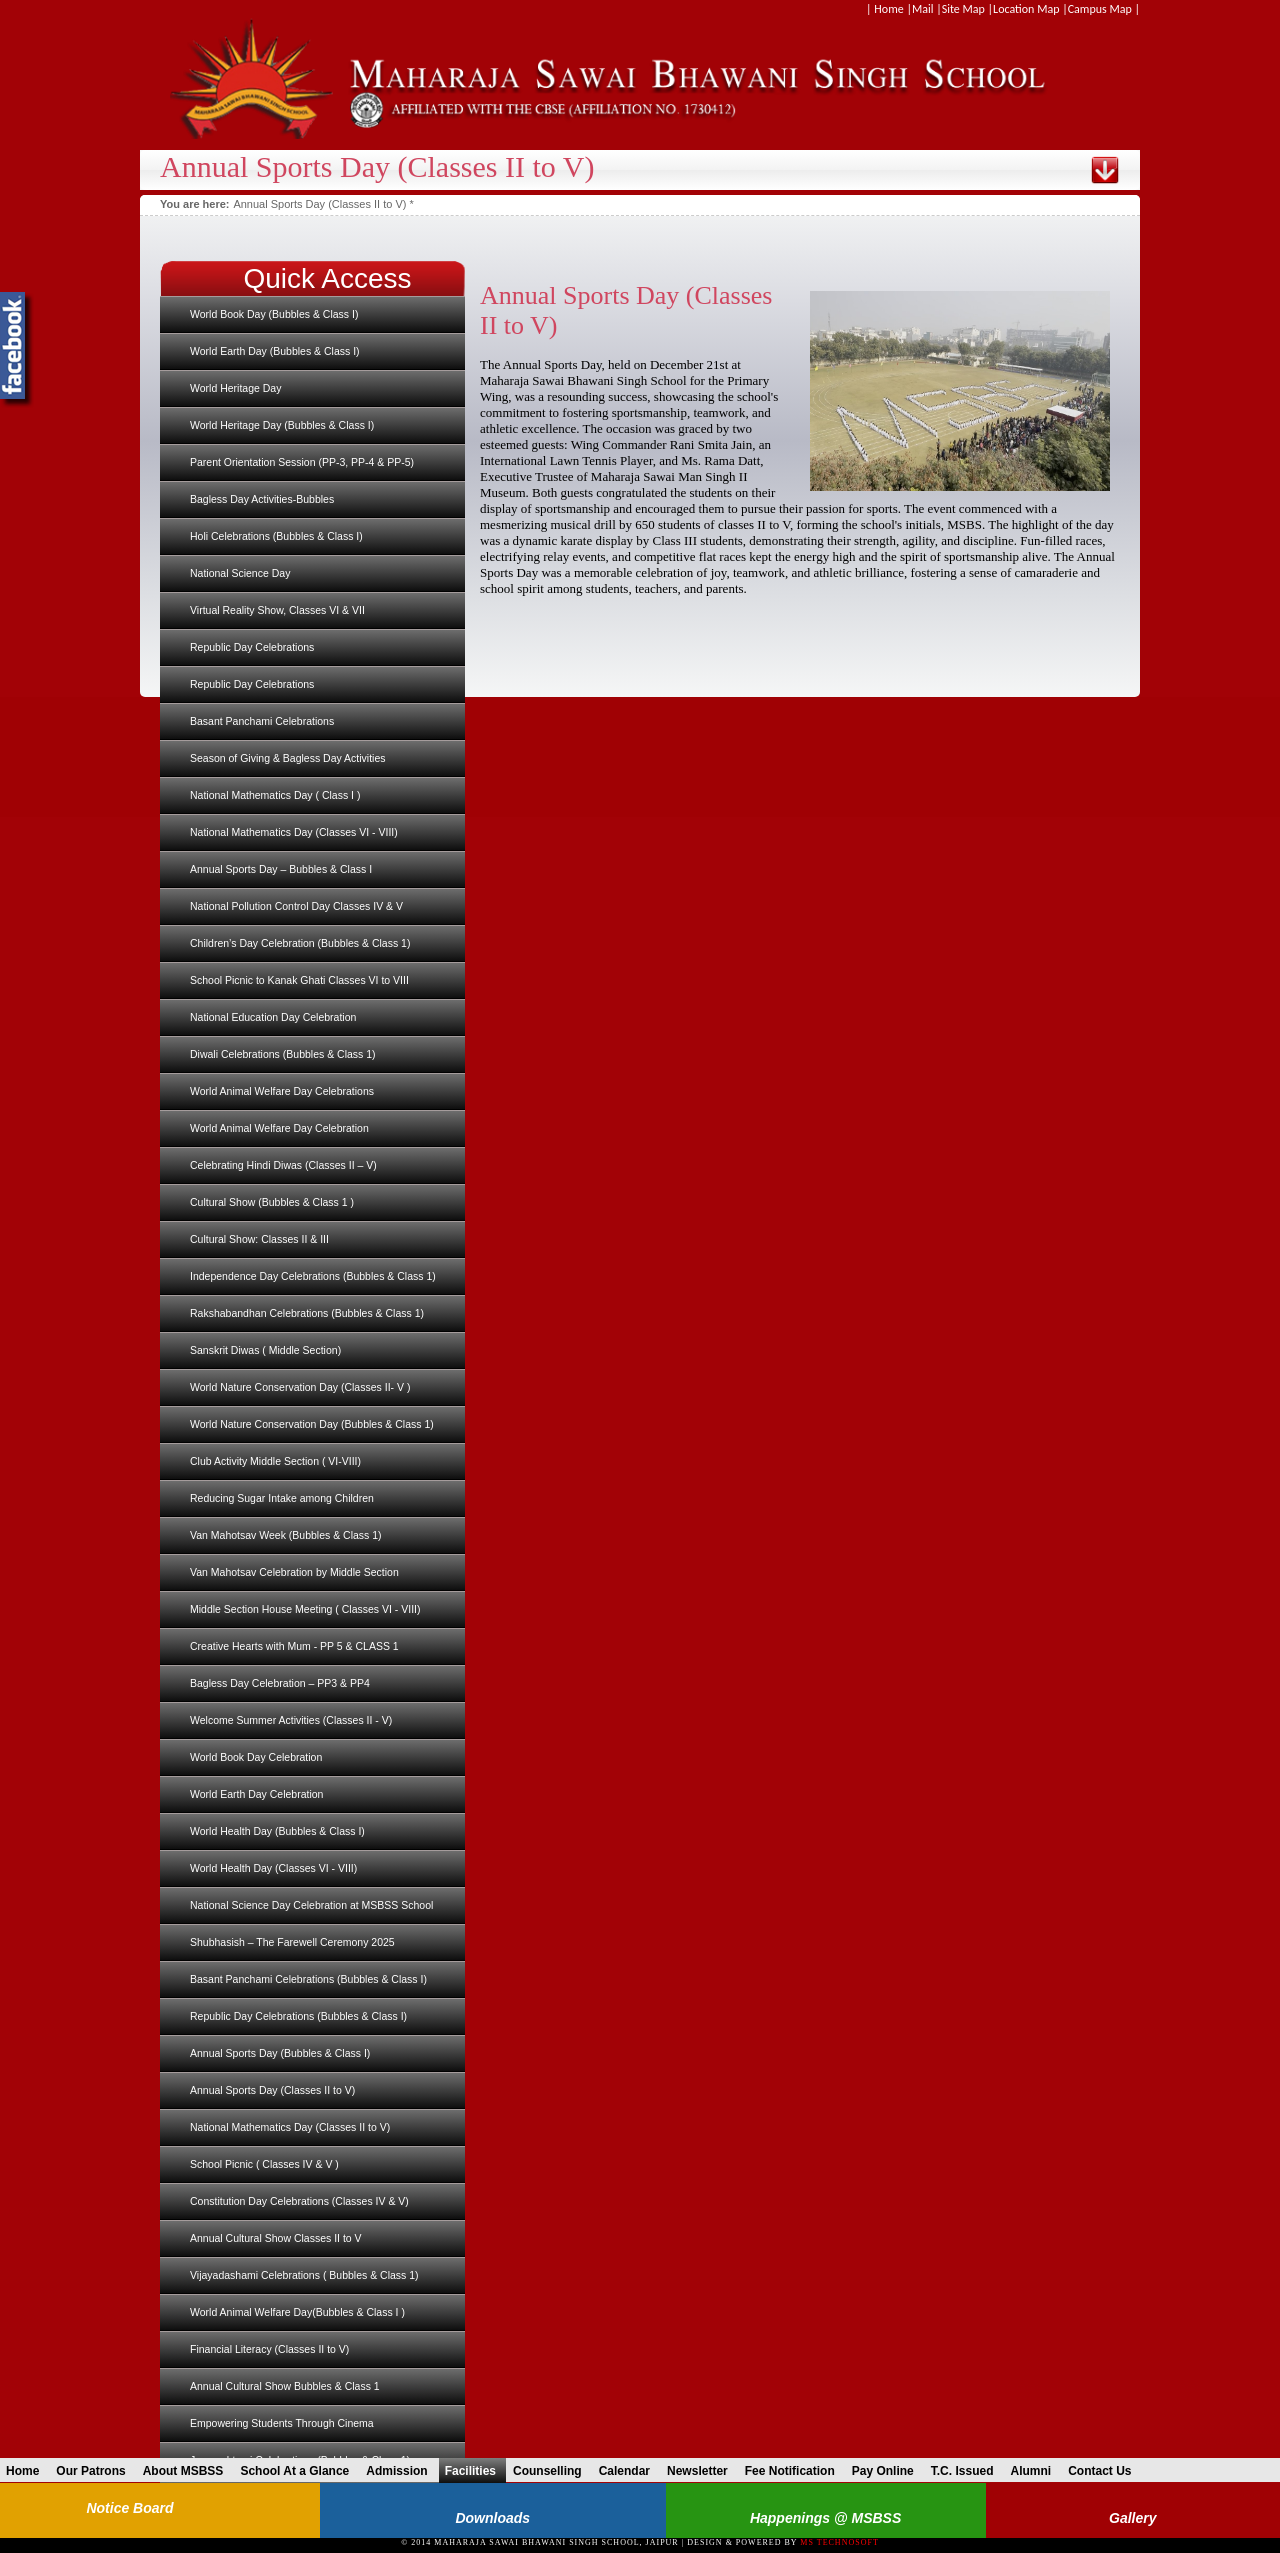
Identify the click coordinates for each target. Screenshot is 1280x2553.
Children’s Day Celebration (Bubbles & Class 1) (300, 943)
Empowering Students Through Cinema (282, 2423)
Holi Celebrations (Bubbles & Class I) (276, 536)
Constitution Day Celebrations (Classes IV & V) (299, 2201)
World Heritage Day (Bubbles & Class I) (282, 425)
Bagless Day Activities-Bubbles (262, 499)
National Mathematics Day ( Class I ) (275, 795)
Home (27, 2471)
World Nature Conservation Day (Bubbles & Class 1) (312, 1424)
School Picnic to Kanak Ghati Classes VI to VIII (299, 980)
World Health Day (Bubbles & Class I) (277, 1831)
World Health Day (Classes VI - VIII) (273, 1868)
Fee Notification (795, 2471)
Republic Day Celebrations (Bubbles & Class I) (298, 2016)
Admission (401, 2471)
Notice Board (129, 2508)
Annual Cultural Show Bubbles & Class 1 (285, 2386)
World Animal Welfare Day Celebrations (282, 1091)
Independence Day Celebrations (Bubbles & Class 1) (313, 1276)
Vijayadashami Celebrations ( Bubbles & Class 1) (304, 2275)
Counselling (552, 2471)
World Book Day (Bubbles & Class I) (274, 314)
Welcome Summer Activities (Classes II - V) (291, 1720)
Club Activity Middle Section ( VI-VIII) (275, 1461)
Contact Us (1104, 2471)
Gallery (1132, 2518)
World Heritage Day (235, 388)
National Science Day (240, 573)
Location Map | (1030, 9)
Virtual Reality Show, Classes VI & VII (277, 610)
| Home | (889, 9)
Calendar (629, 2471)
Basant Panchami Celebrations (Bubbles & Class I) (308, 1979)
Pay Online (888, 2471)
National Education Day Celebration (273, 1017)
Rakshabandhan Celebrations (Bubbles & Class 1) (307, 1313)
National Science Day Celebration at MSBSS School (311, 1905)
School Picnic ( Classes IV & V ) (264, 2164)
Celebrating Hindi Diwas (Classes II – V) (283, 1165)
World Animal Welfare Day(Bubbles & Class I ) (297, 2312)
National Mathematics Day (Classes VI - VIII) (294, 832)
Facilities (475, 2471)
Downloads (492, 2518)
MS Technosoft (839, 2542)
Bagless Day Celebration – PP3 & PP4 (280, 1683)
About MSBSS (188, 2471)
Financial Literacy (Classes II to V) (269, 2349)
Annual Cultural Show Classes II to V (276, 2238)
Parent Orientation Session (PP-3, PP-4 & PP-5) (302, 462)
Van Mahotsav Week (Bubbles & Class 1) (286, 1535)
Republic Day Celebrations (252, 647)
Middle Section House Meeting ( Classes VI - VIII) (305, 1609)
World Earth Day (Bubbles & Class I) (275, 351)
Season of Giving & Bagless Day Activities (288, 758)
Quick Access (327, 278)
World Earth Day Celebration (256, 1794)
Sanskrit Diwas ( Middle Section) (265, 1350)
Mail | (927, 9)
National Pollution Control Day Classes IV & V (296, 906)
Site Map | (967, 9)
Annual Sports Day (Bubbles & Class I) (280, 2053)
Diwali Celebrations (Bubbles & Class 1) (283, 1054)
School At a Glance (299, 2471)
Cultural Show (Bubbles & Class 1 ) (272, 1202)
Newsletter (702, 2471)
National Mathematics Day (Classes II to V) (290, 2127)
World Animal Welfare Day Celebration (279, 1128)
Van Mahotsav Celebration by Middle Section (294, 1572)
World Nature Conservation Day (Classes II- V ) (300, 1387)
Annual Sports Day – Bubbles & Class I (281, 869)
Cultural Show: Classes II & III (259, 1239)
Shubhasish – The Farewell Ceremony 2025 (292, 1942)
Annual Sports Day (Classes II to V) (272, 2090)
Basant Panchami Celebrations (262, 721)
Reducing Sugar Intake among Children (282, 1498)
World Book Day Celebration (256, 1757)
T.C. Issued (967, 2471)
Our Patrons (95, 2471)
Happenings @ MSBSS (825, 2518)
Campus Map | (1104, 9)
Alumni (1035, 2471)
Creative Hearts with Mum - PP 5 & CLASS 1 (294, 1646)
